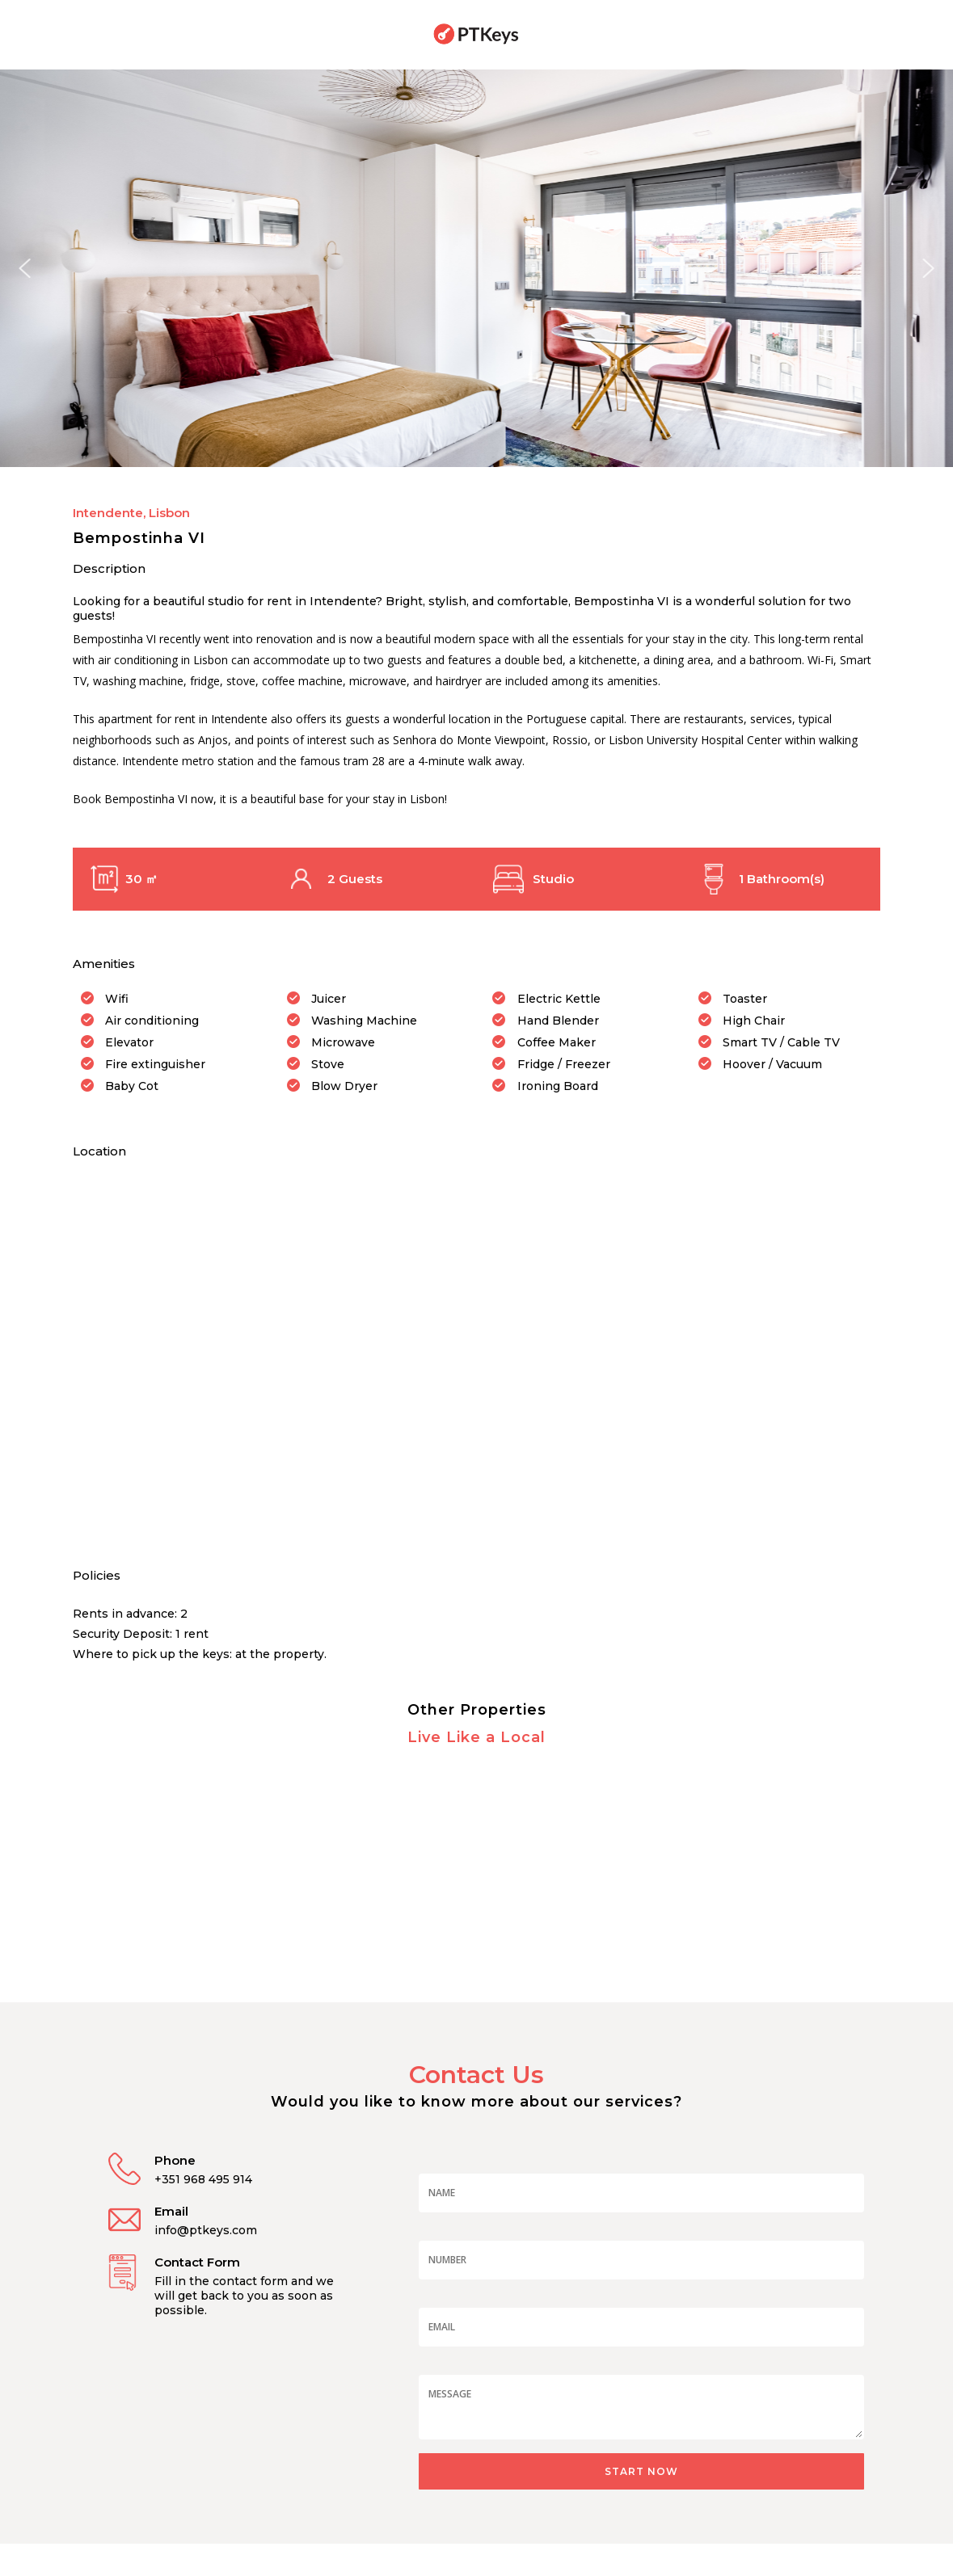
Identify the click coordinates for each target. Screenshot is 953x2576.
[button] (25, 268)
